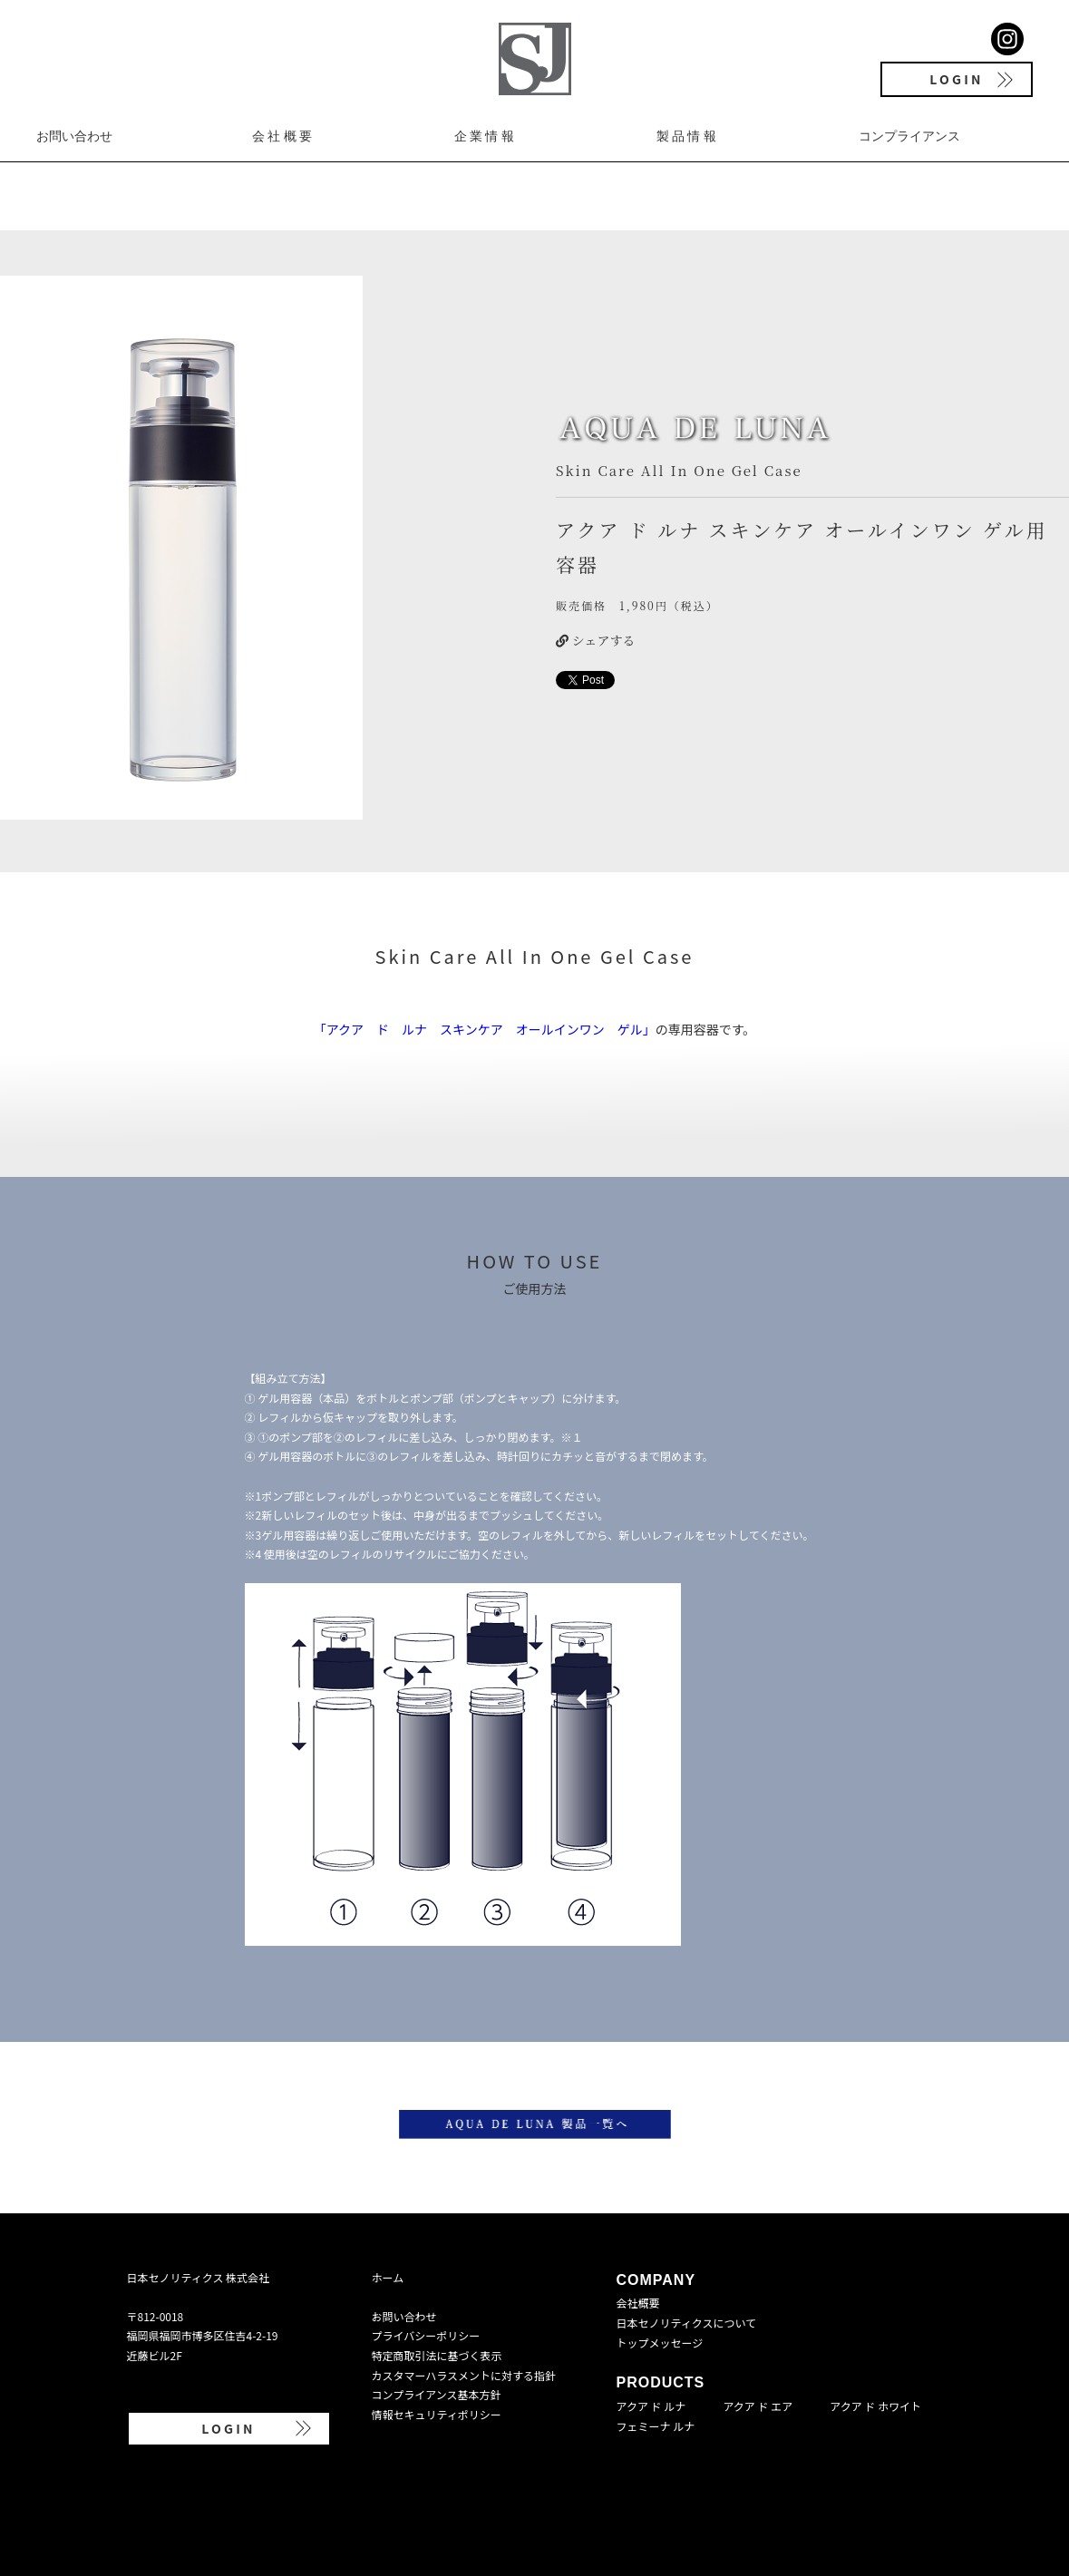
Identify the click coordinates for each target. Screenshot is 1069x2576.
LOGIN (956, 79)
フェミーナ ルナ (656, 2426)
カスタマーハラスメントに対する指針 (464, 2375)
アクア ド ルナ (651, 2406)
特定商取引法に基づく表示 (437, 2355)
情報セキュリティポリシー (436, 2414)
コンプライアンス (909, 136)
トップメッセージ (660, 2342)
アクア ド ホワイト (875, 2406)
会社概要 (283, 136)
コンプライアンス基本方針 (436, 2394)
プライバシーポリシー (426, 2335)
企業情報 (485, 136)
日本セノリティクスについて (687, 2322)
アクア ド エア (757, 2406)
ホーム (388, 2277)
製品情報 (687, 136)
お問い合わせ (74, 136)
